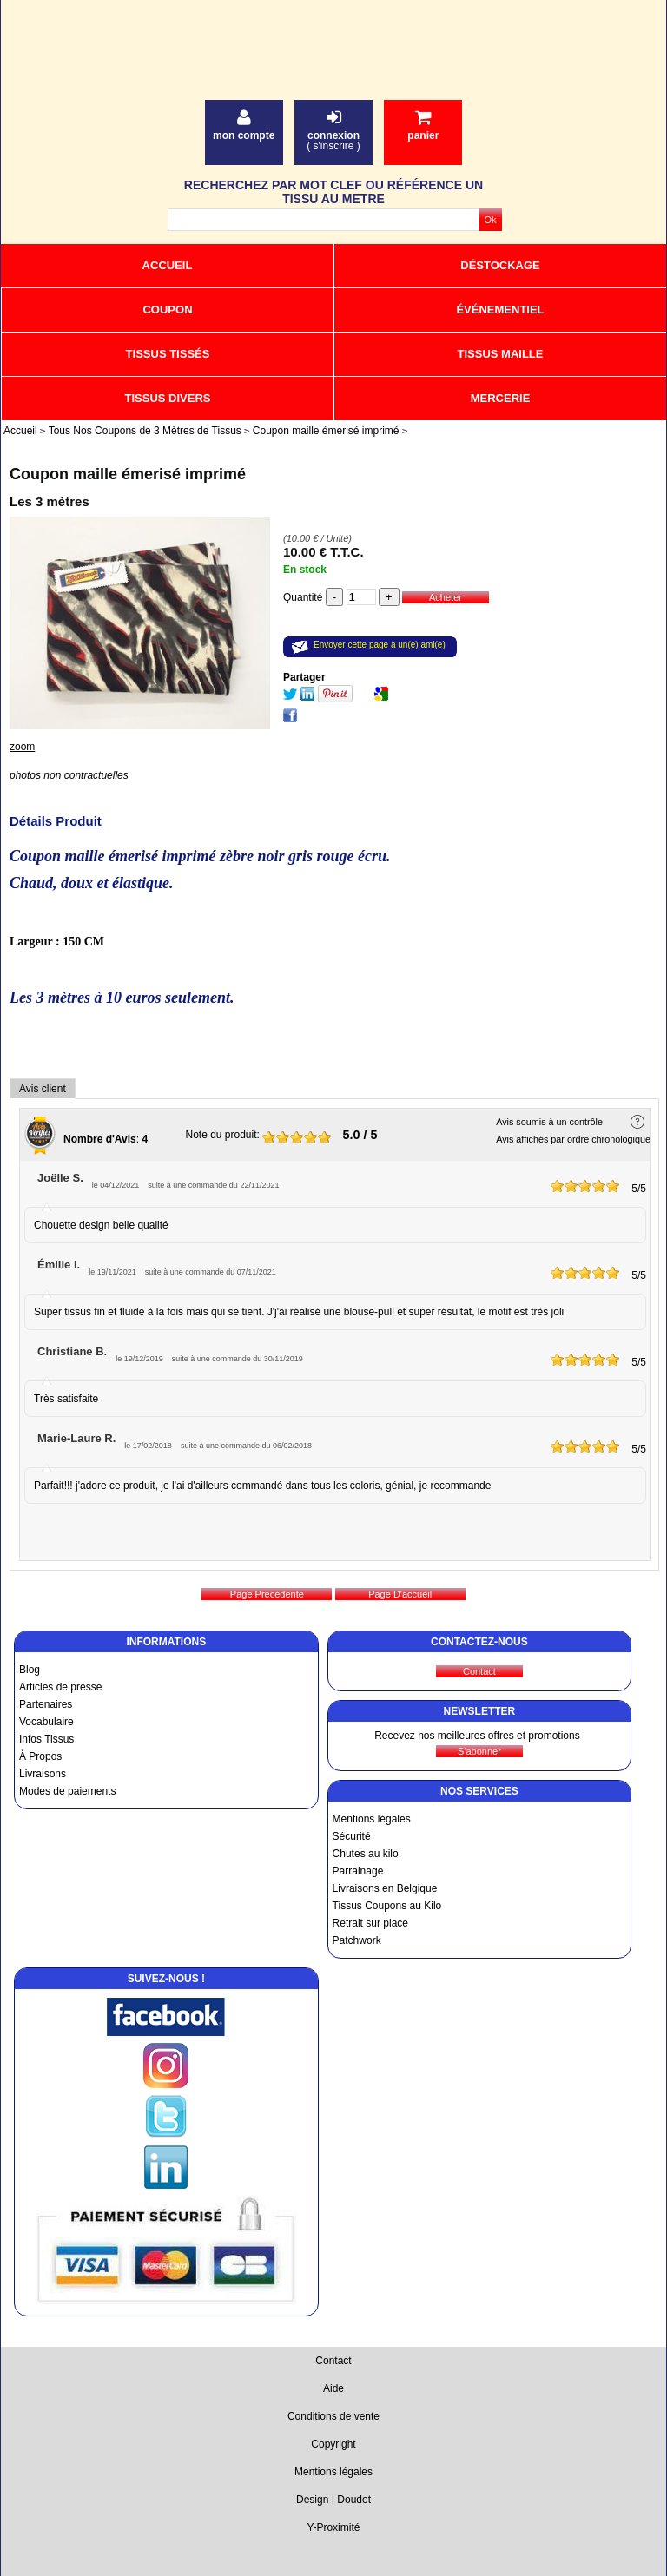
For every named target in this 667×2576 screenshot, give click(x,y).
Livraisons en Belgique (385, 1888)
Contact (333, 2361)
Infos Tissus (46, 1739)
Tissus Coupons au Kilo (387, 1906)
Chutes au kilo (366, 1854)
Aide (333, 2388)
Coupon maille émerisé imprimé (128, 474)
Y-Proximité (333, 2527)
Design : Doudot (333, 2500)
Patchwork (357, 1940)
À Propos (40, 1756)
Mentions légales (372, 1819)
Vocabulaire (46, 1722)
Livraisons (42, 1774)
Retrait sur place (370, 1923)
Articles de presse (60, 1687)
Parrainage (358, 1871)
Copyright (333, 2444)
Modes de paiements (67, 1791)
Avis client (42, 1089)
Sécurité (352, 1836)
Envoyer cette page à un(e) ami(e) (380, 644)
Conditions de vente (333, 2416)
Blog (29, 1670)
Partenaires (45, 1704)
